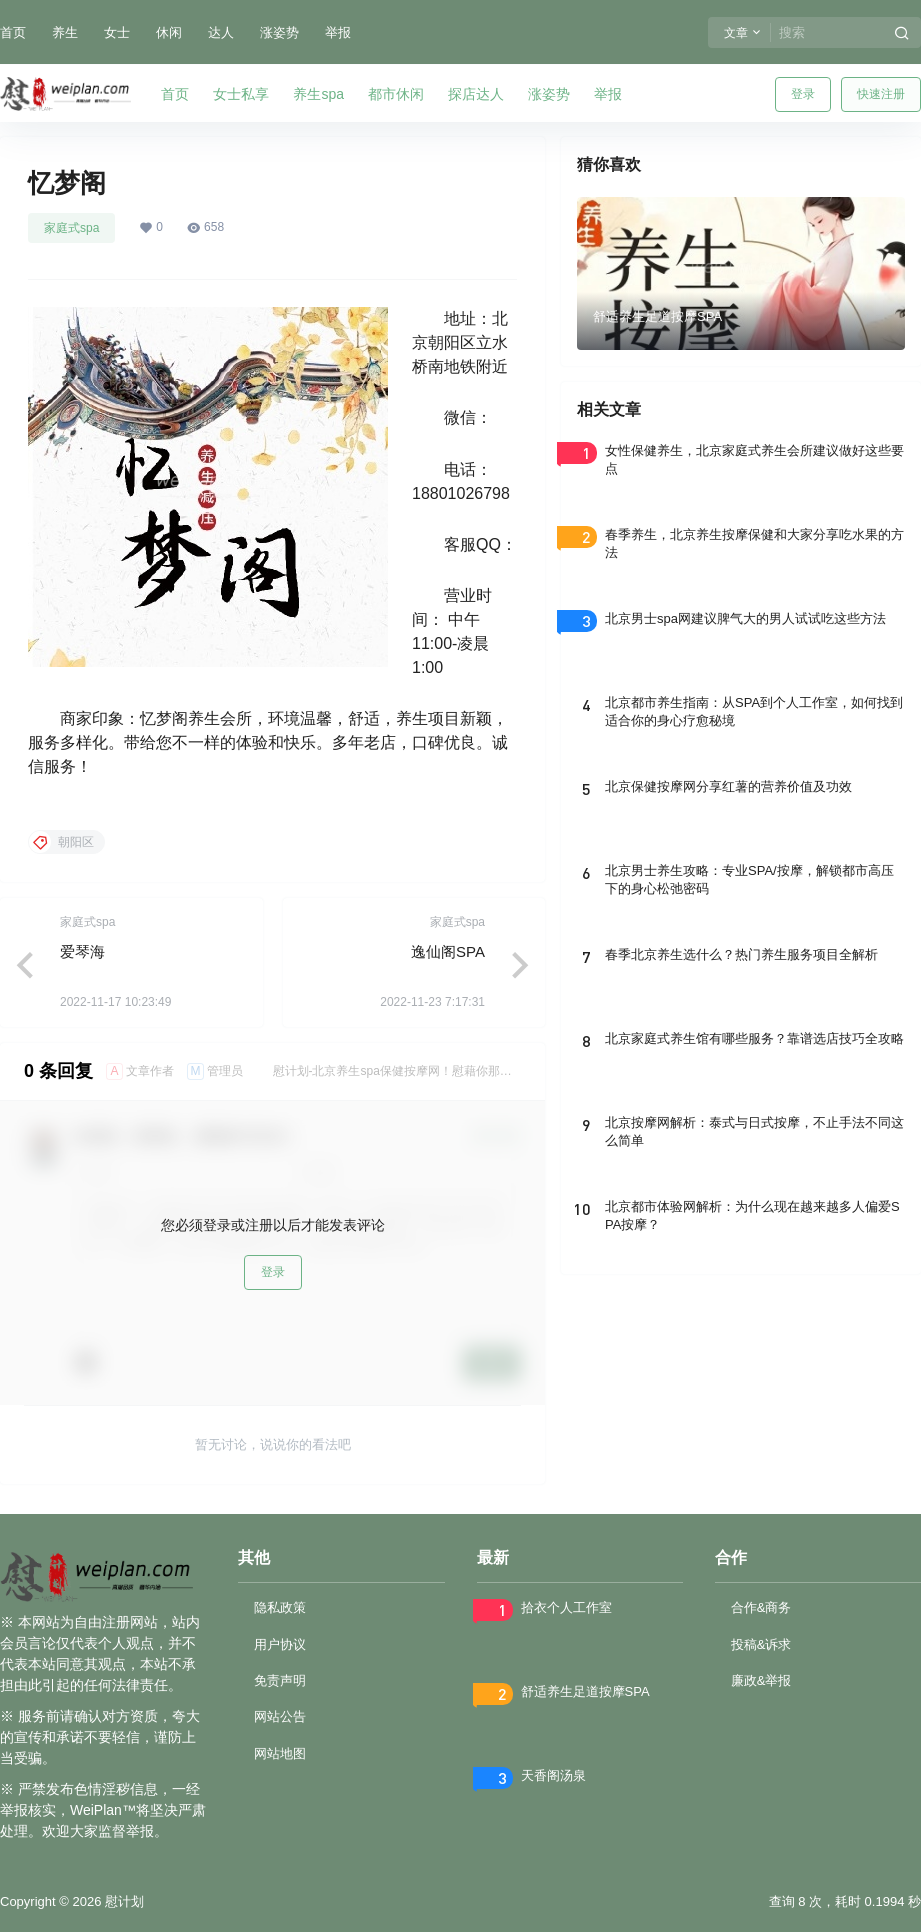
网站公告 (280, 1716)
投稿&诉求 (761, 1644)
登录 (803, 94)
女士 (117, 32)
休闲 (169, 32)
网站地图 (280, 1753)
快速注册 (881, 94)
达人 (221, 32)
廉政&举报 (761, 1680)
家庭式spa (71, 228)
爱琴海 (82, 951)
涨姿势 (279, 32)
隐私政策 (280, 1607)
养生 (65, 32)
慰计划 (122, 1901)
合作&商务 (761, 1607)
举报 (338, 32)
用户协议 (280, 1644)
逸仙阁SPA (448, 951)
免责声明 (280, 1680)
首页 (13, 32)
